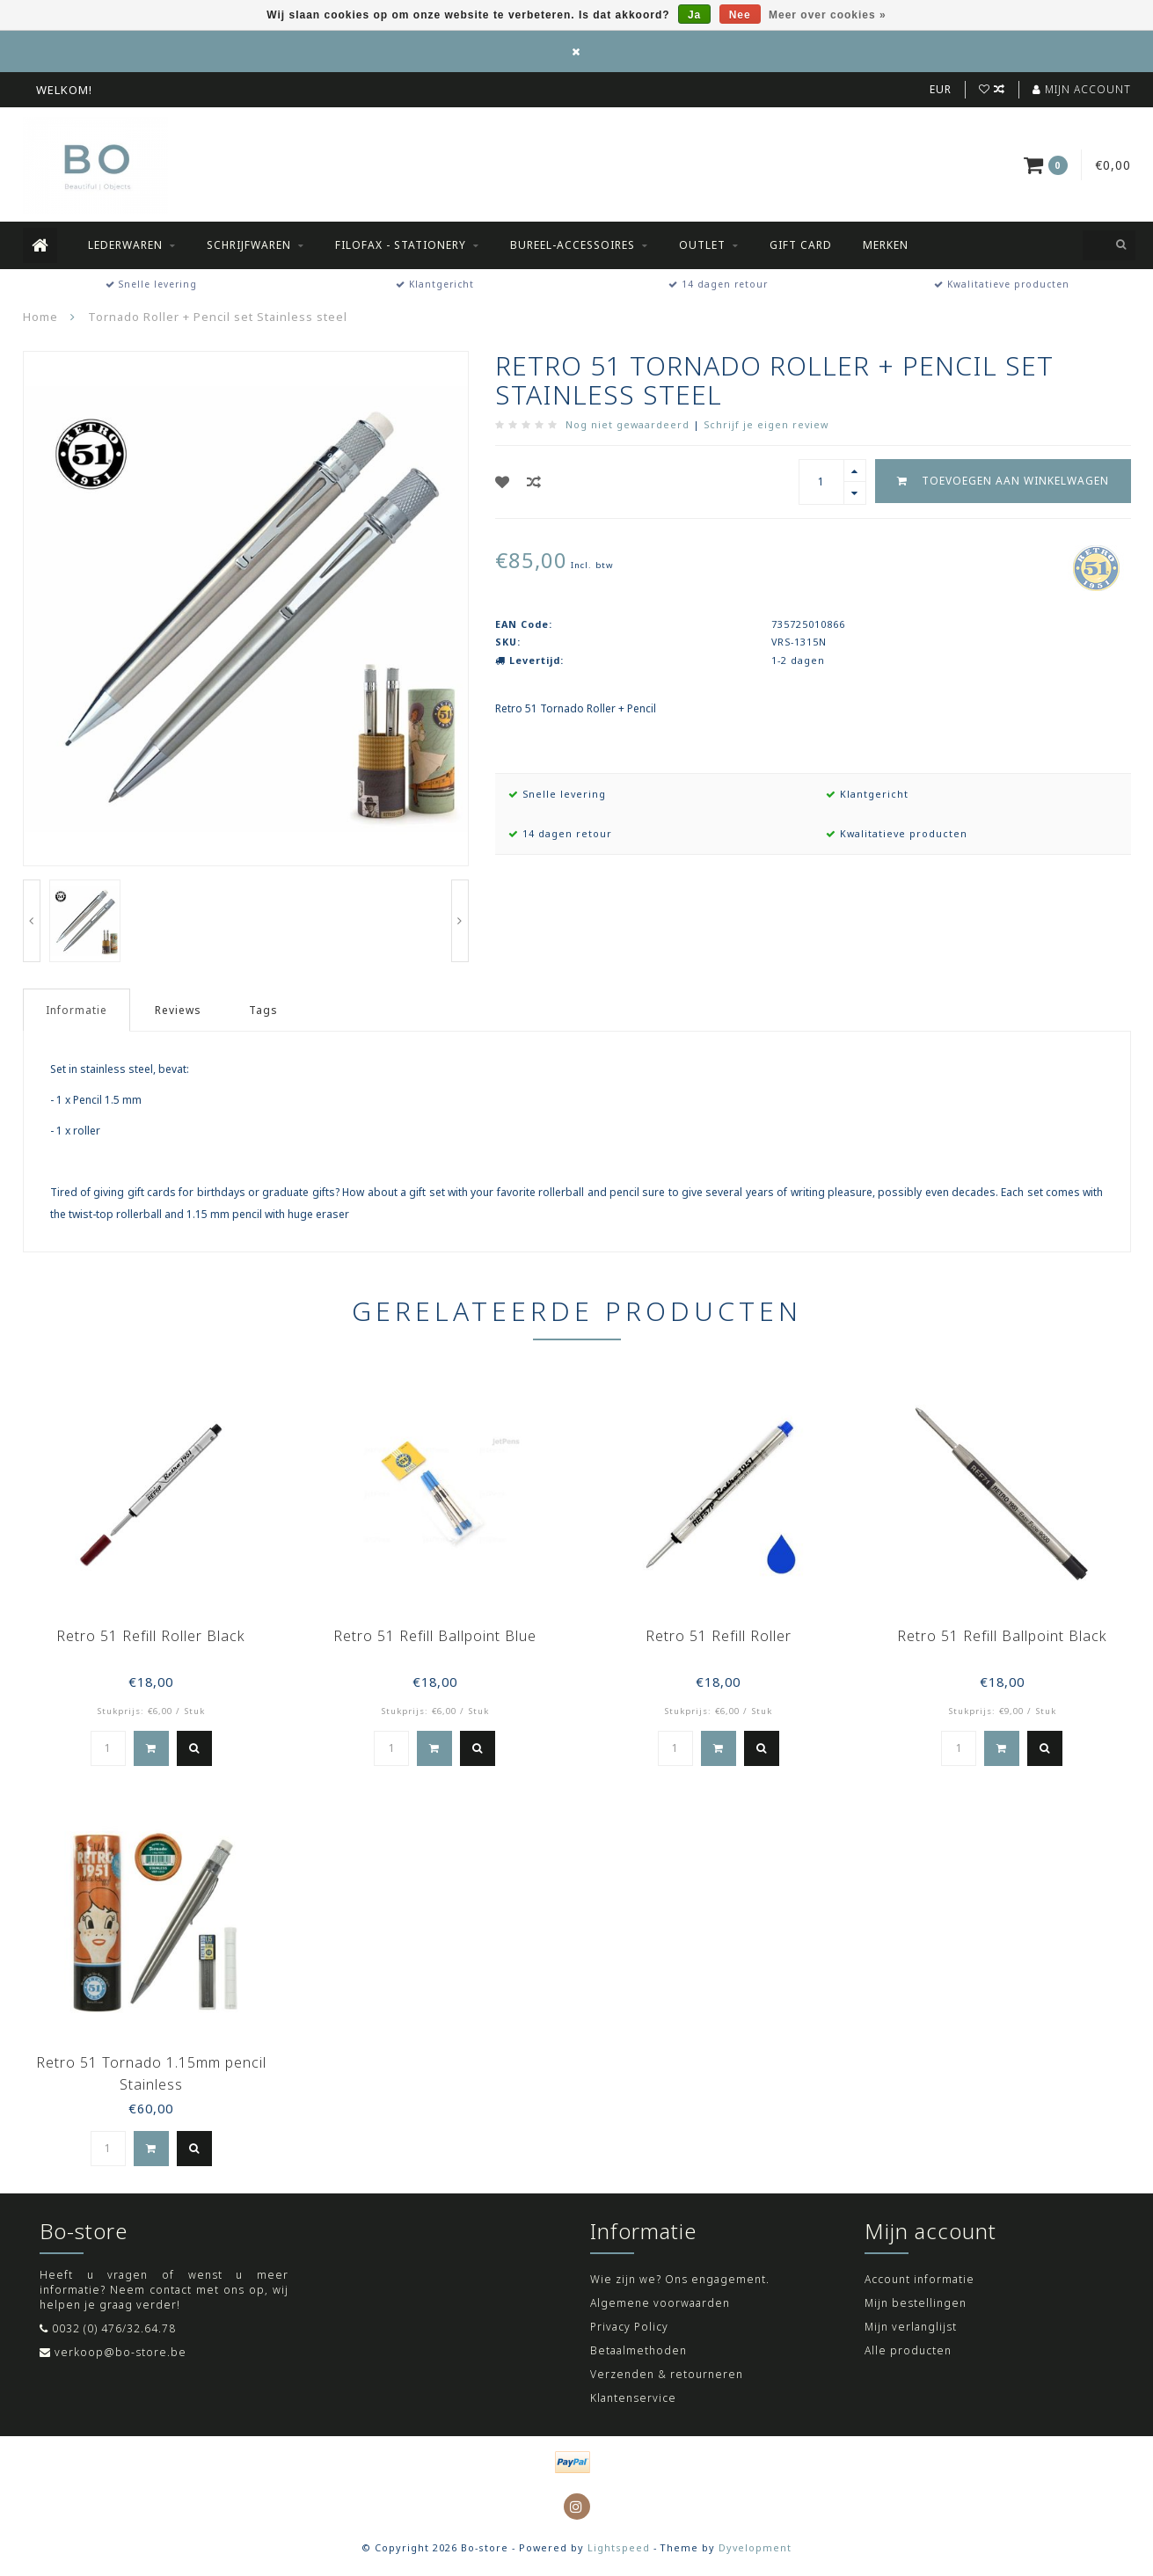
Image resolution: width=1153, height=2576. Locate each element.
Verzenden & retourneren (666, 2374)
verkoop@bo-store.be (120, 2352)
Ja (694, 15)
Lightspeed (618, 2547)
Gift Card (801, 244)
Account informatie (919, 2279)
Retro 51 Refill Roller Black (150, 1636)
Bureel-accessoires (572, 244)
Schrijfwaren (249, 244)
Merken (886, 244)
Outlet (702, 244)
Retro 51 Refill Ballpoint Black (1002, 1636)
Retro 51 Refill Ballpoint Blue (434, 1636)
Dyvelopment (755, 2547)
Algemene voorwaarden (660, 2302)
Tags (263, 1010)
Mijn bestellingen (916, 2302)
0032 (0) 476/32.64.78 (114, 2328)
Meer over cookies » (828, 15)
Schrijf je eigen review (766, 424)
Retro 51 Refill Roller (719, 1636)
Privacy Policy (629, 2326)
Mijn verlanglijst (911, 2326)
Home (40, 317)
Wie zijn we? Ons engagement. (680, 2279)
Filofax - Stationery (400, 244)
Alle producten (908, 2350)
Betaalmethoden (638, 2350)
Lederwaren (125, 244)
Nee (740, 15)
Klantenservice (633, 2397)
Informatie (76, 1010)
